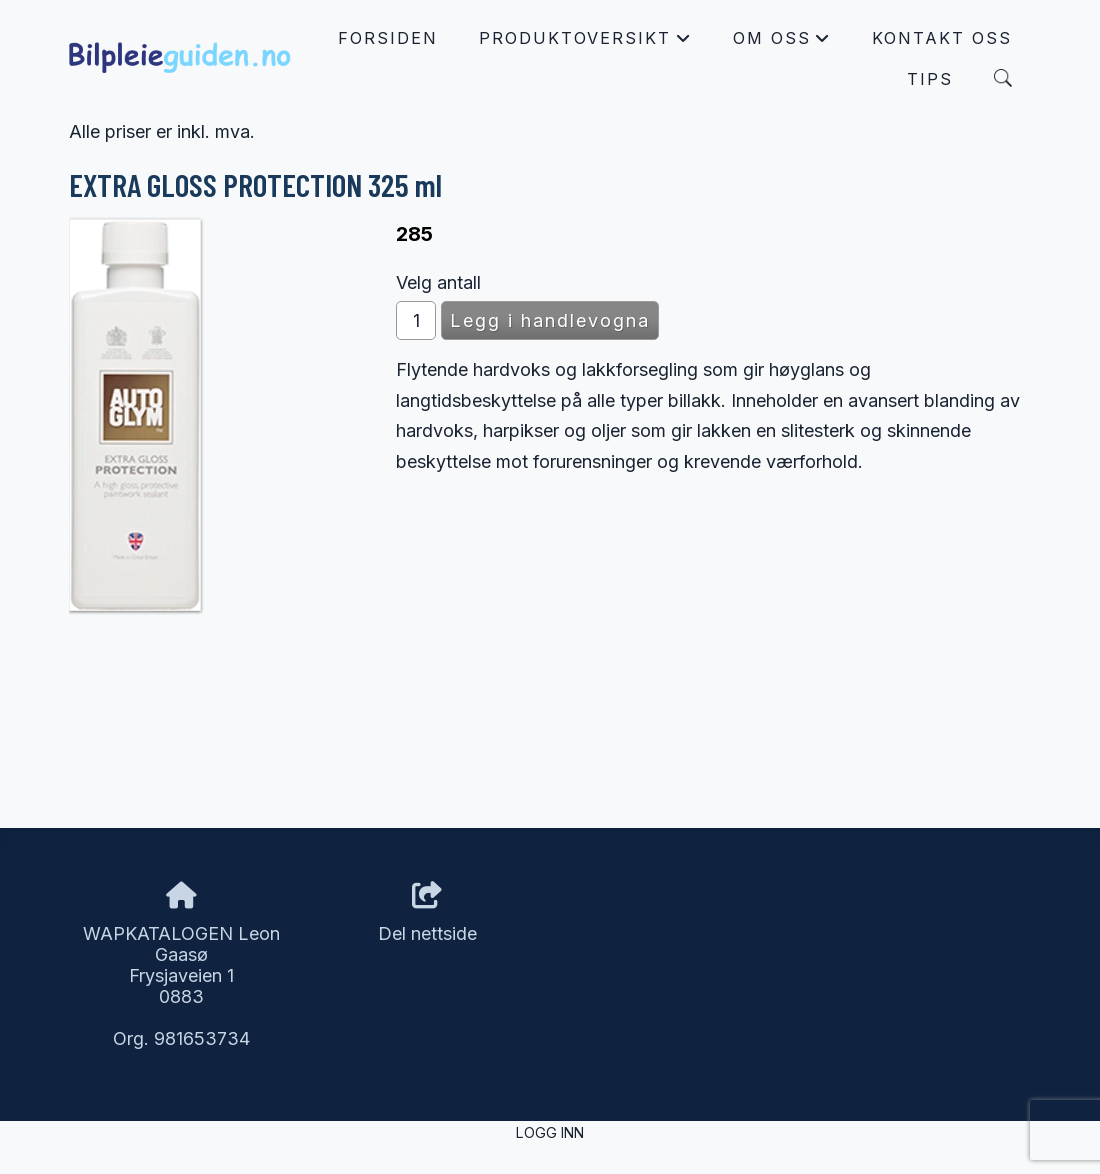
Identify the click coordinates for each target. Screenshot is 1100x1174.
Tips (930, 79)
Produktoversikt (585, 43)
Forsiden (388, 38)
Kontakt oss (942, 38)
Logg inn (550, 1132)
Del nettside (427, 913)
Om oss (782, 43)
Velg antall (438, 282)
